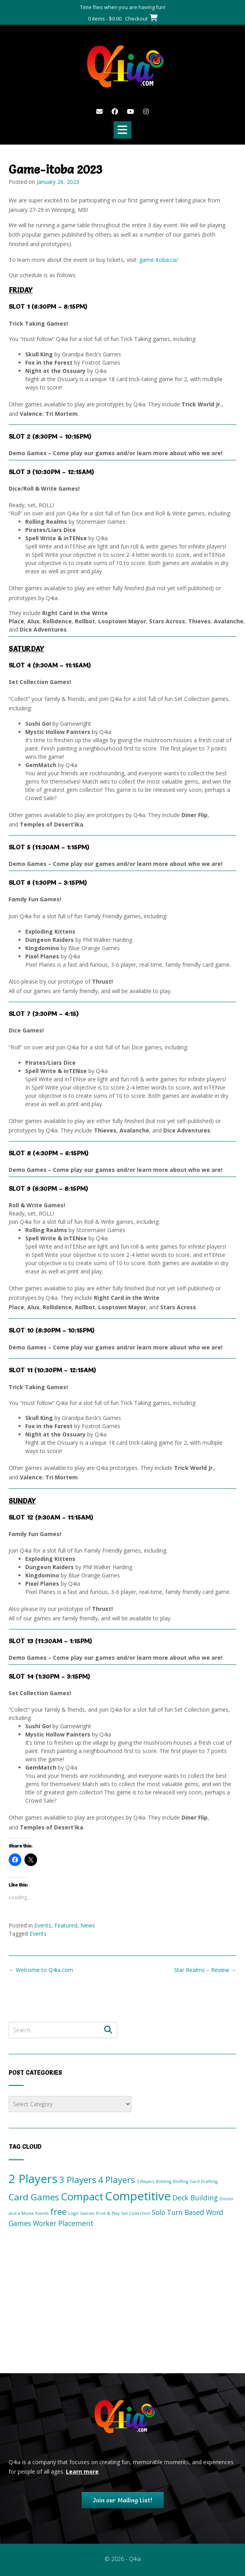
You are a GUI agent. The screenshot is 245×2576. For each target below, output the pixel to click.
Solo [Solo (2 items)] (158, 2212)
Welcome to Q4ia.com (41, 1970)
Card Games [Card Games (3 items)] (34, 2197)
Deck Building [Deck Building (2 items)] (195, 2197)
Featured (65, 1925)
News (87, 1925)
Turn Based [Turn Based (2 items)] (185, 2212)
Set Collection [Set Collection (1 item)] (135, 2213)
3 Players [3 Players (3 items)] (77, 2180)
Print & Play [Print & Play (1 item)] (108, 2213)
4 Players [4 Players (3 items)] (116, 2180)
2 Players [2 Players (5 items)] (33, 2179)
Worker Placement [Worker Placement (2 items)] (63, 2223)
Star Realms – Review (205, 1970)
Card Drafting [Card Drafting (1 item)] (203, 2181)
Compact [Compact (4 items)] (82, 2196)
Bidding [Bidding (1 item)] (163, 2181)
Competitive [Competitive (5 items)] (138, 2196)
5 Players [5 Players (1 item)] (145, 2181)
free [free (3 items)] (58, 2211)
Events (42, 1925)
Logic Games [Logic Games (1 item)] (81, 2213)
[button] (122, 130)
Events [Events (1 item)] (42, 2213)
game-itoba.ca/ (158, 259)
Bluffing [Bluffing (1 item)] (180, 2181)
